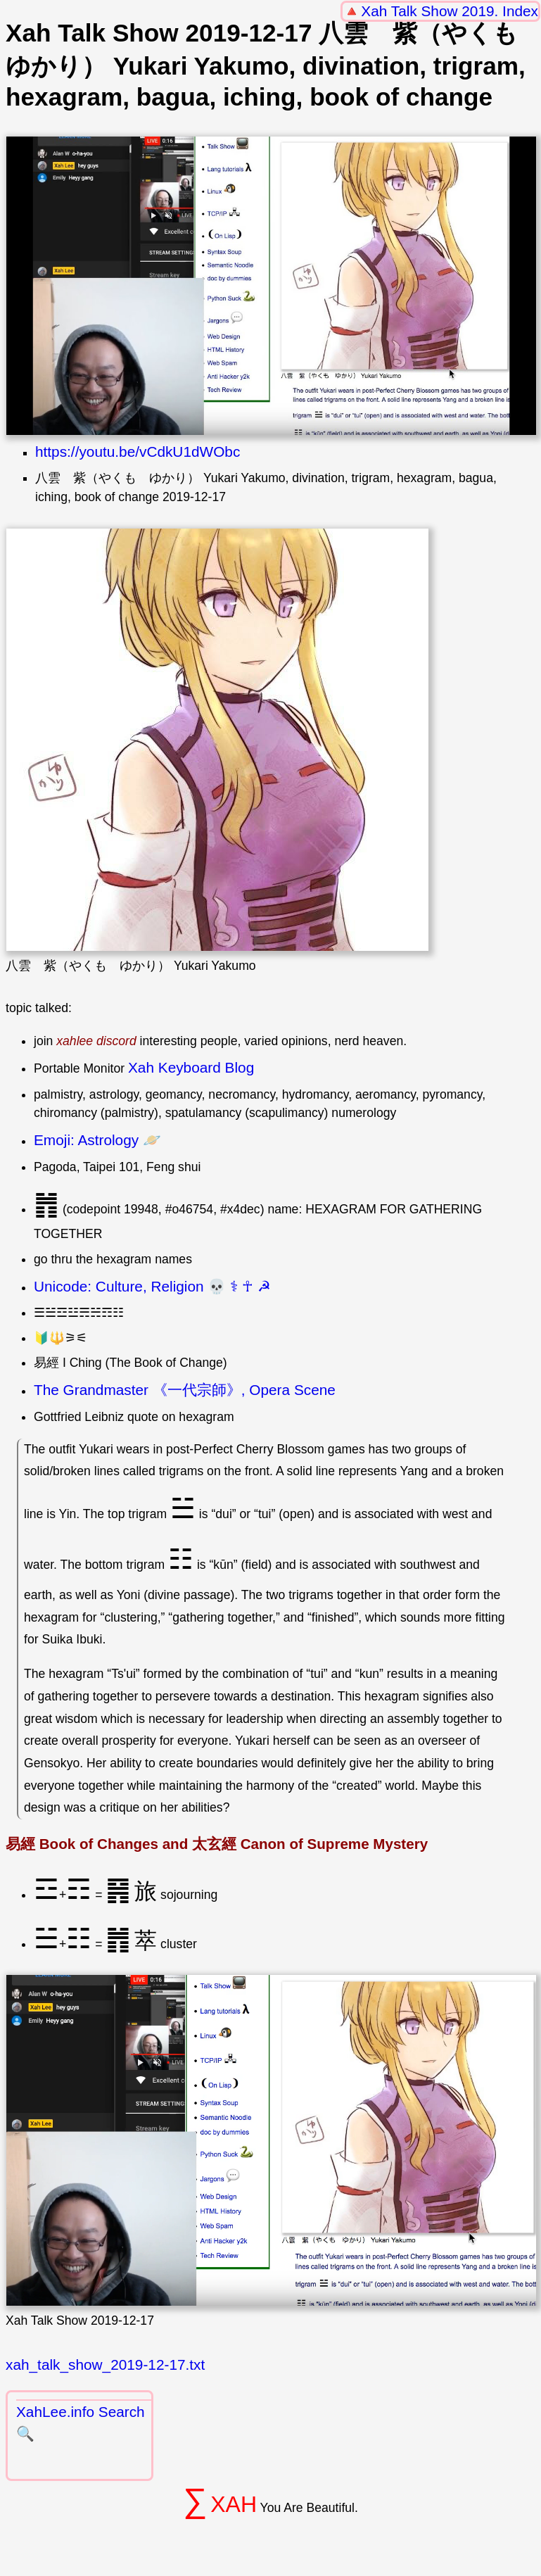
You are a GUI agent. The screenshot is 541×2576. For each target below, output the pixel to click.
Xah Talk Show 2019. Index (449, 11)
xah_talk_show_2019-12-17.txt (105, 2364)
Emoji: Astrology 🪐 (97, 1140)
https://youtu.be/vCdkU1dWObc (137, 451)
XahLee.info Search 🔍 (80, 2423)
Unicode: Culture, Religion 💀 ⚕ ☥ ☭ (152, 1286)
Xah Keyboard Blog (191, 1067)
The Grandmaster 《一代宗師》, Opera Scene (185, 1390)
